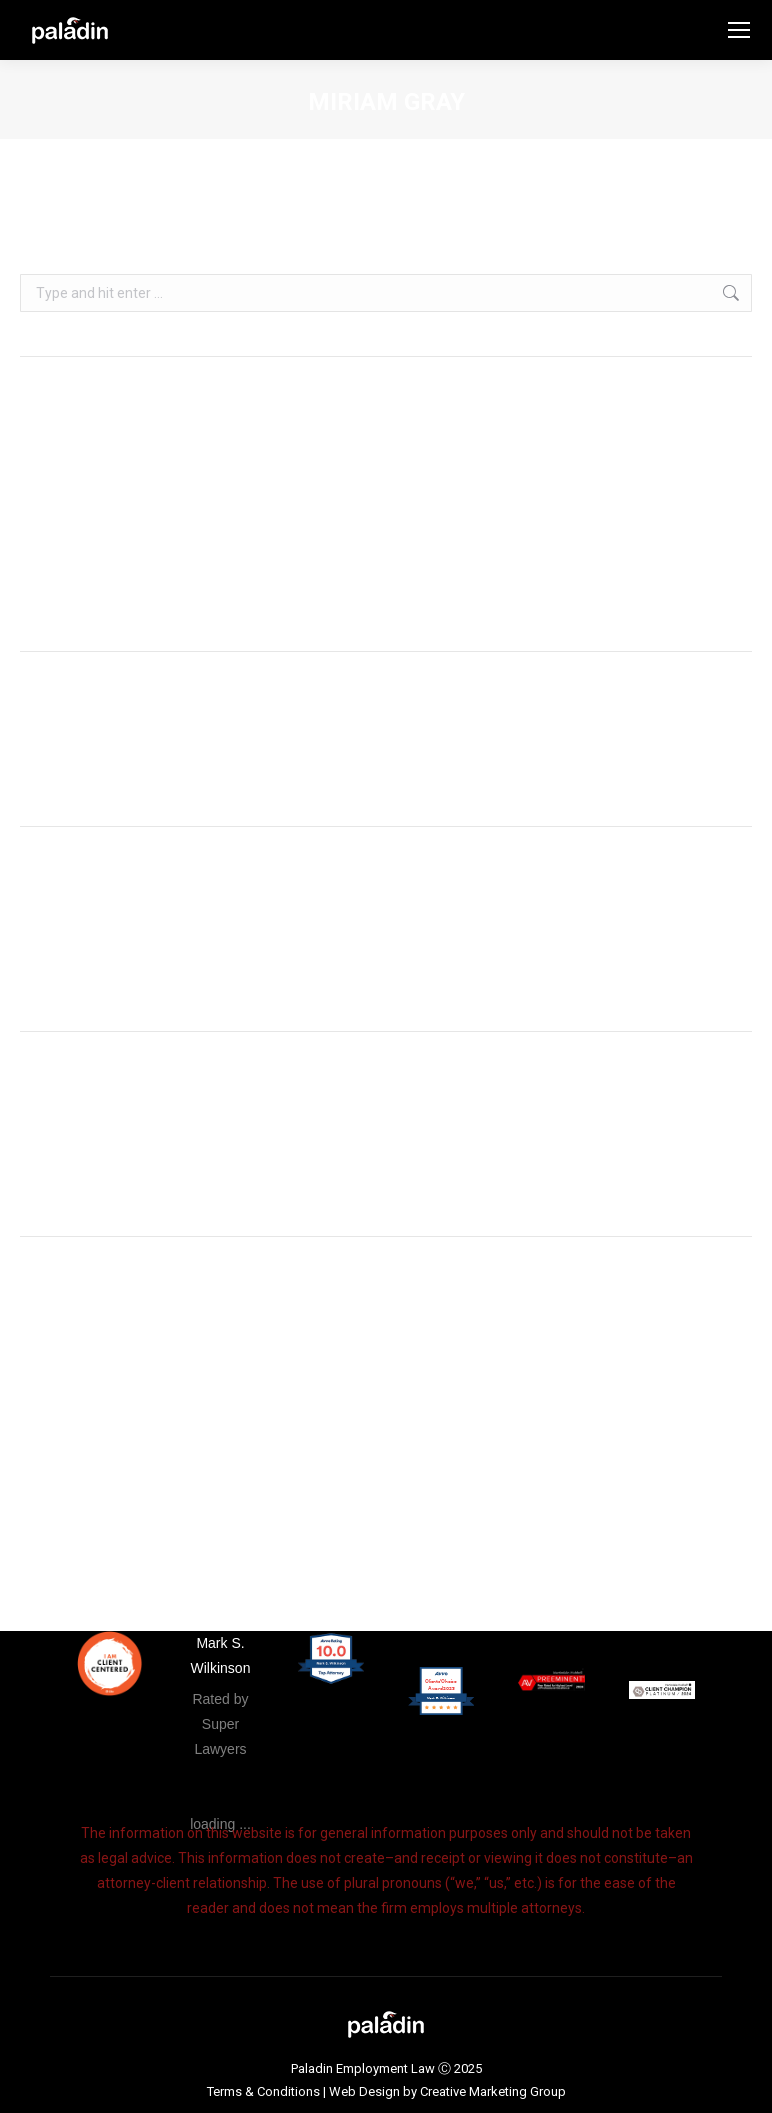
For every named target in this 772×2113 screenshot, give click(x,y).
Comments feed (72, 1414)
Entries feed (58, 1384)
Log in (38, 1354)
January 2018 (63, 974)
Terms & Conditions (263, 2091)
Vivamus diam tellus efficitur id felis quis (145, 534)
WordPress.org (66, 1444)
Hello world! (56, 474)
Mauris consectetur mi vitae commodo (141, 594)
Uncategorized (66, 1179)
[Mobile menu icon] (739, 30)
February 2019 (65, 944)
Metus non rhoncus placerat (108, 504)
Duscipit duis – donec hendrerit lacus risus (151, 564)
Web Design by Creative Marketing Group (447, 2091)
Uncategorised (66, 1149)
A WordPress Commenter (101, 769)
